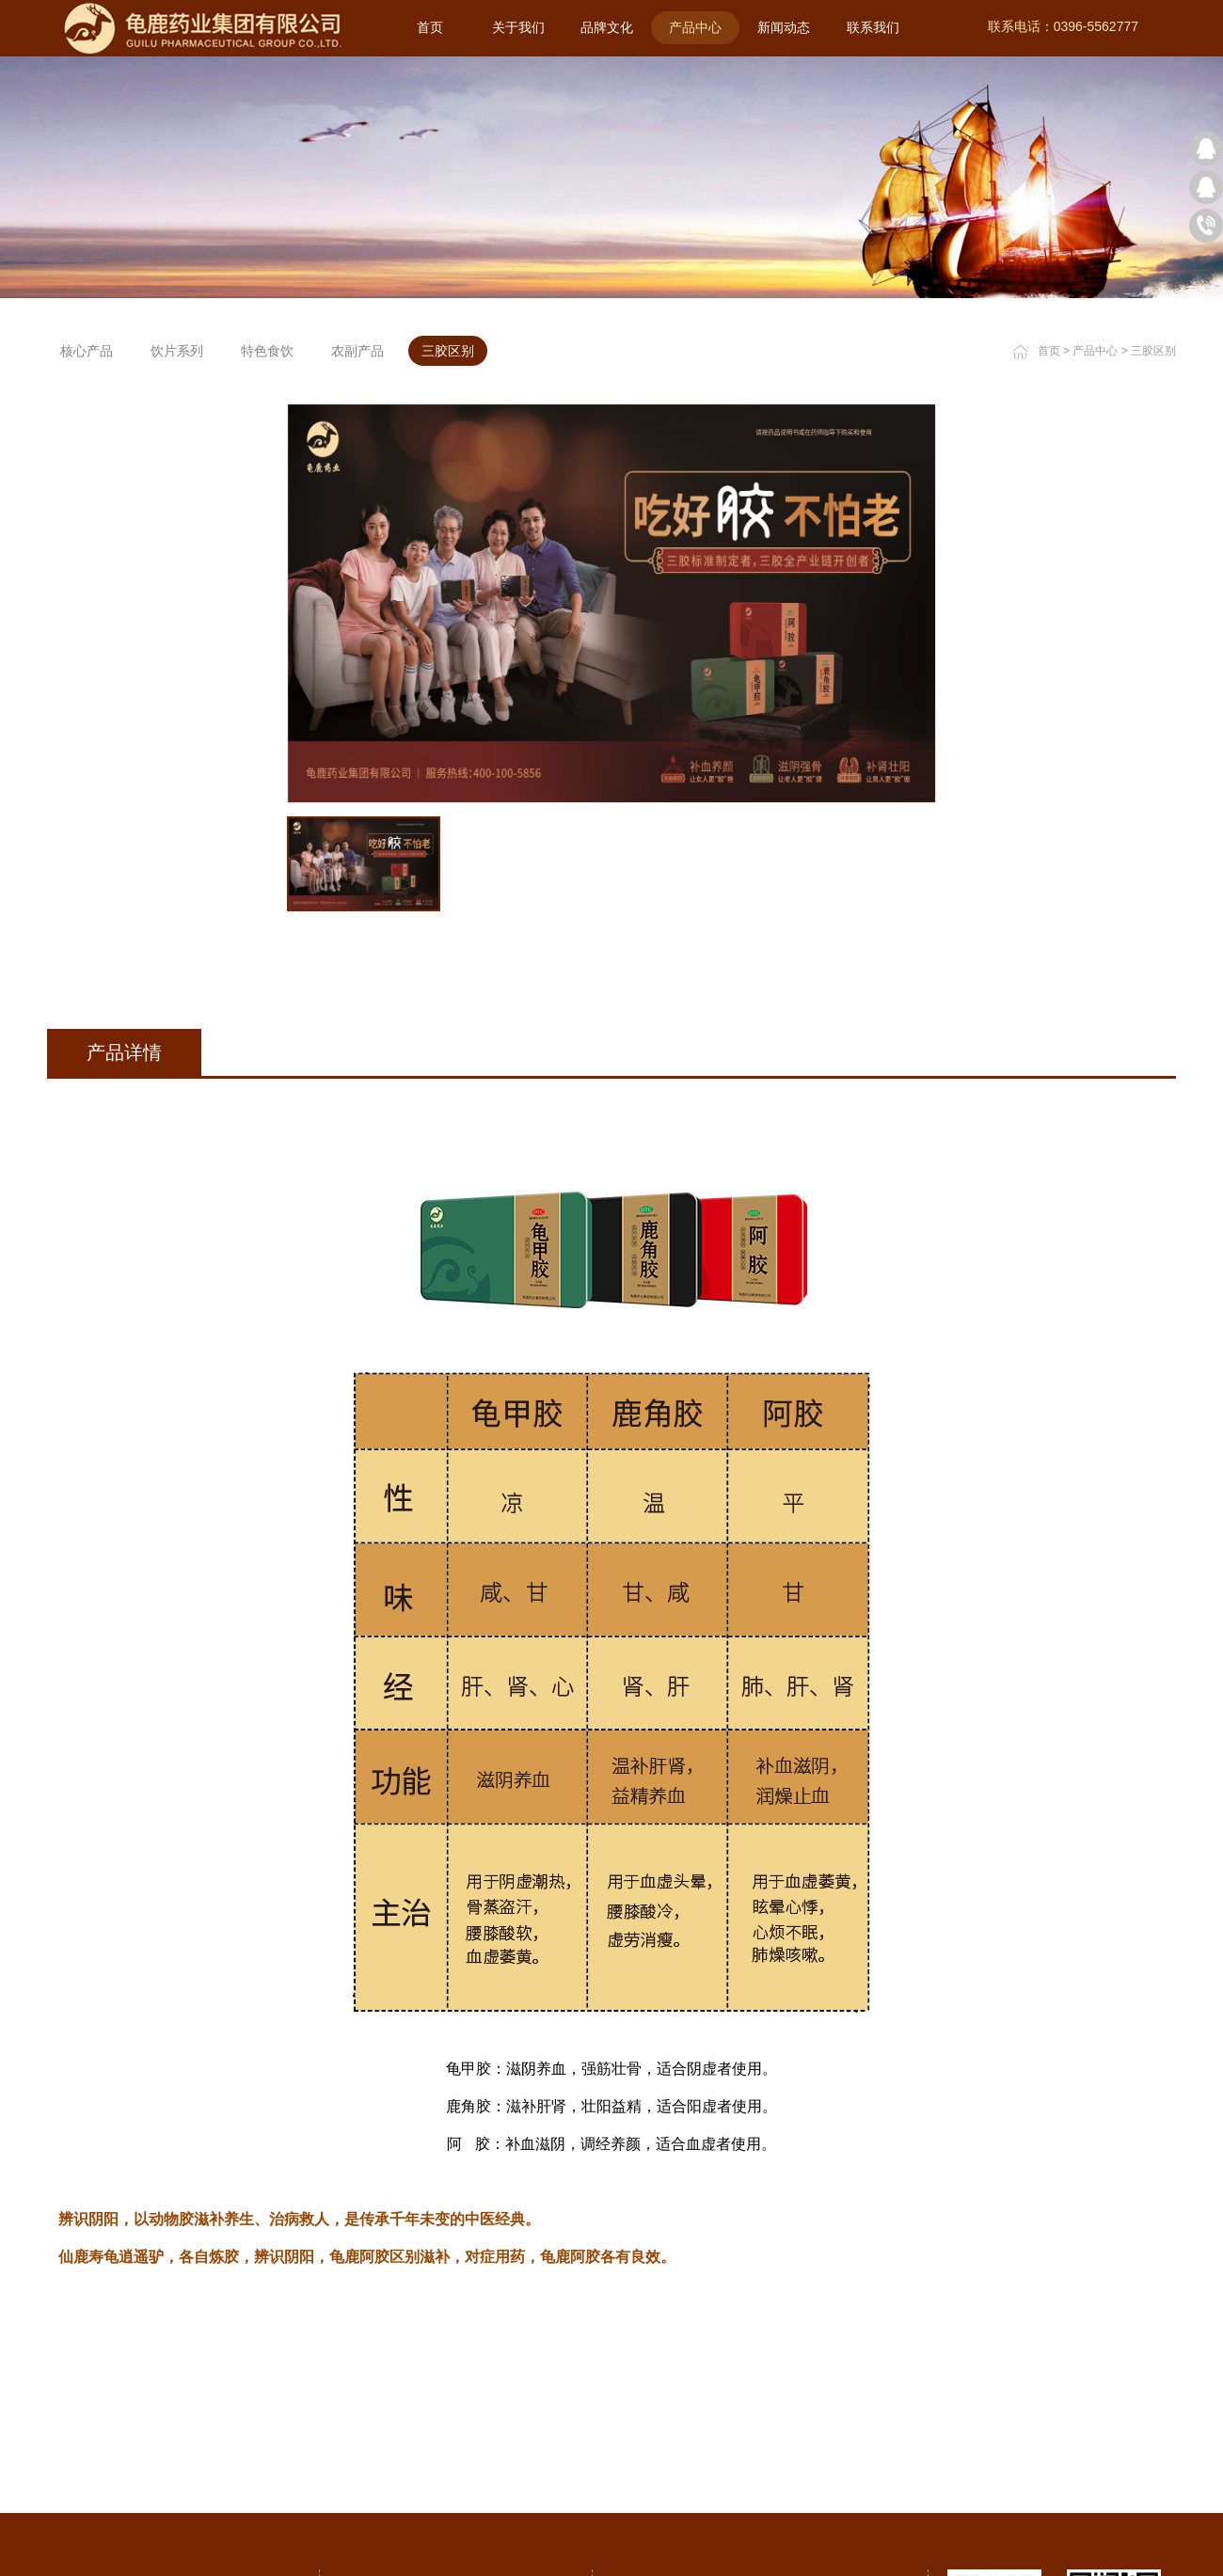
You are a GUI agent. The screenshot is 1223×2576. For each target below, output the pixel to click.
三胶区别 (1153, 350)
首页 (430, 27)
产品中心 (1095, 350)
